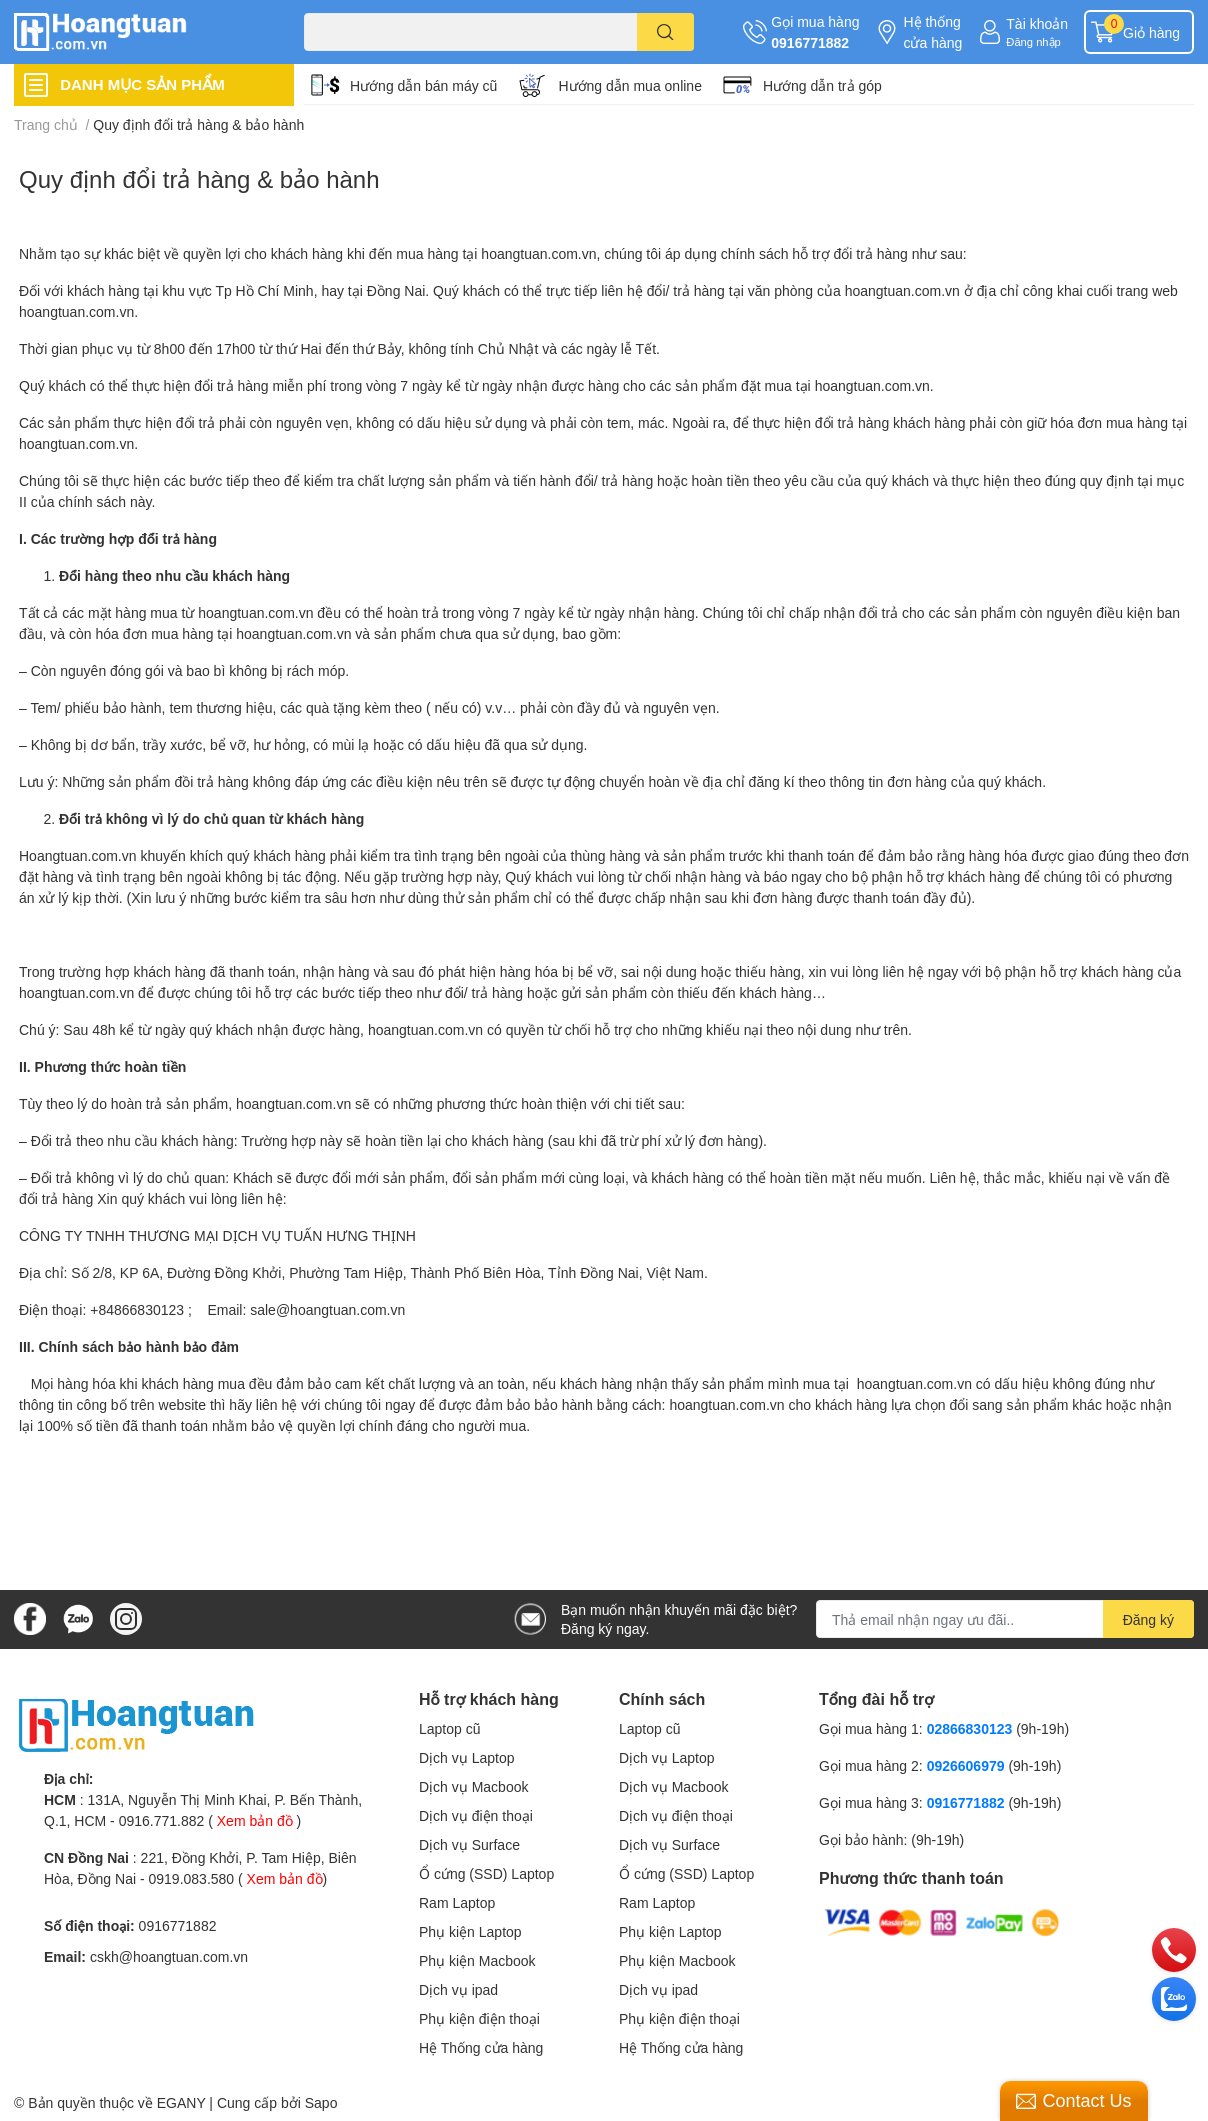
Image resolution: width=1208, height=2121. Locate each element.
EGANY (181, 2102)
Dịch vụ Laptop (467, 1757)
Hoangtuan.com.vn (78, 855)
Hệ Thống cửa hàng (481, 2047)
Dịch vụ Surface (469, 1844)
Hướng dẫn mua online (630, 85)
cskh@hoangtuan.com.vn (169, 1956)
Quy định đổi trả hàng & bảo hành (199, 178)
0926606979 (966, 1765)
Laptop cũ (450, 1728)
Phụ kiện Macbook (477, 1960)
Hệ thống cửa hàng (932, 32)
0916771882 (810, 42)
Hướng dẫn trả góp (822, 85)
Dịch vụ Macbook (473, 1786)
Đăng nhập (1033, 41)
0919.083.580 (191, 1878)
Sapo (321, 2102)
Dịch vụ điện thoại (476, 1815)
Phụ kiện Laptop (470, 1931)
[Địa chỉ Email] (1005, 1619)
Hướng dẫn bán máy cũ (423, 85)
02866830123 (970, 1728)
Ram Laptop (457, 1902)
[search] (665, 32)
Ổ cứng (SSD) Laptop (486, 1873)
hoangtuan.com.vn (538, 253)
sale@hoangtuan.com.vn (327, 1309)
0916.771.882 (162, 1820)
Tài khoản (1037, 23)
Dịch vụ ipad (458, 1989)
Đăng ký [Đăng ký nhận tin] (1148, 1619)
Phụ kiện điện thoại (479, 2018)
